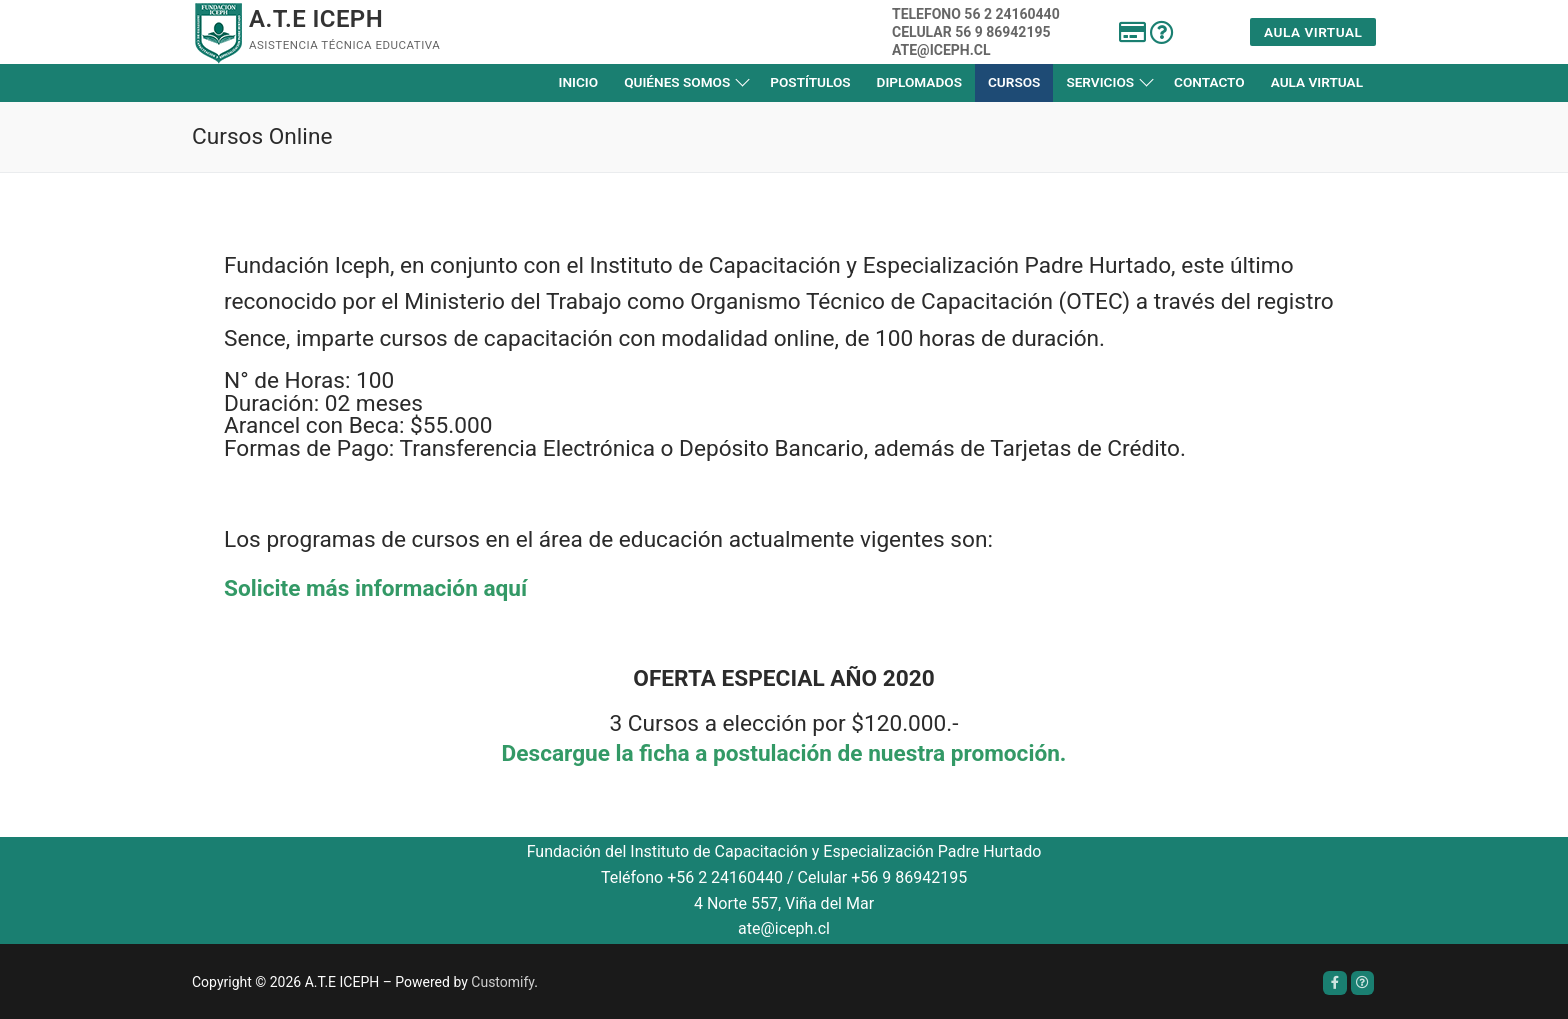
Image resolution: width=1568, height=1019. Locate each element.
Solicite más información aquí (375, 588)
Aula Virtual (1313, 32)
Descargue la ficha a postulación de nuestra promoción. (784, 753)
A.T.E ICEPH (316, 19)
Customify (502, 982)
